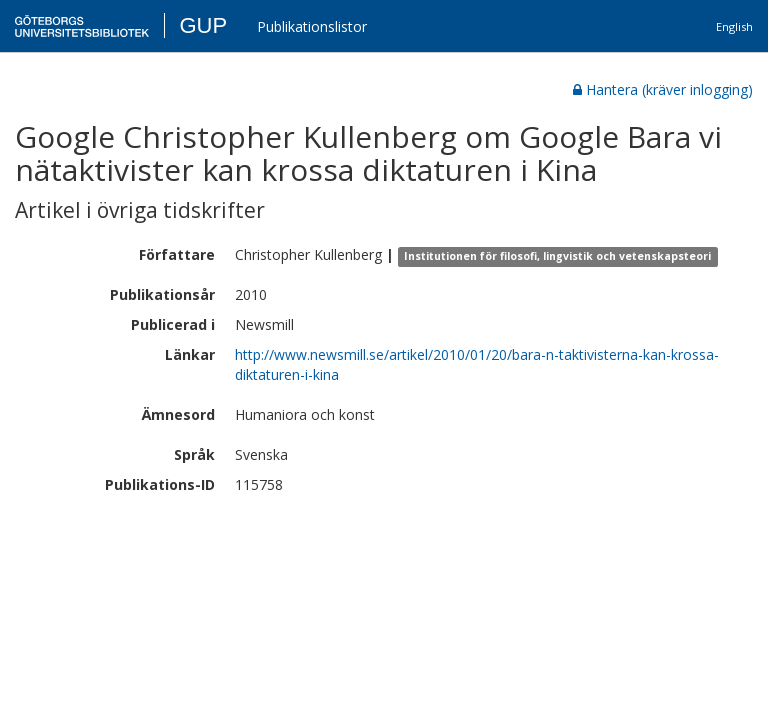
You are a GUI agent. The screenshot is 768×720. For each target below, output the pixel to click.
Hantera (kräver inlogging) (663, 89)
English (734, 26)
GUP (203, 25)
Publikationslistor (312, 26)
